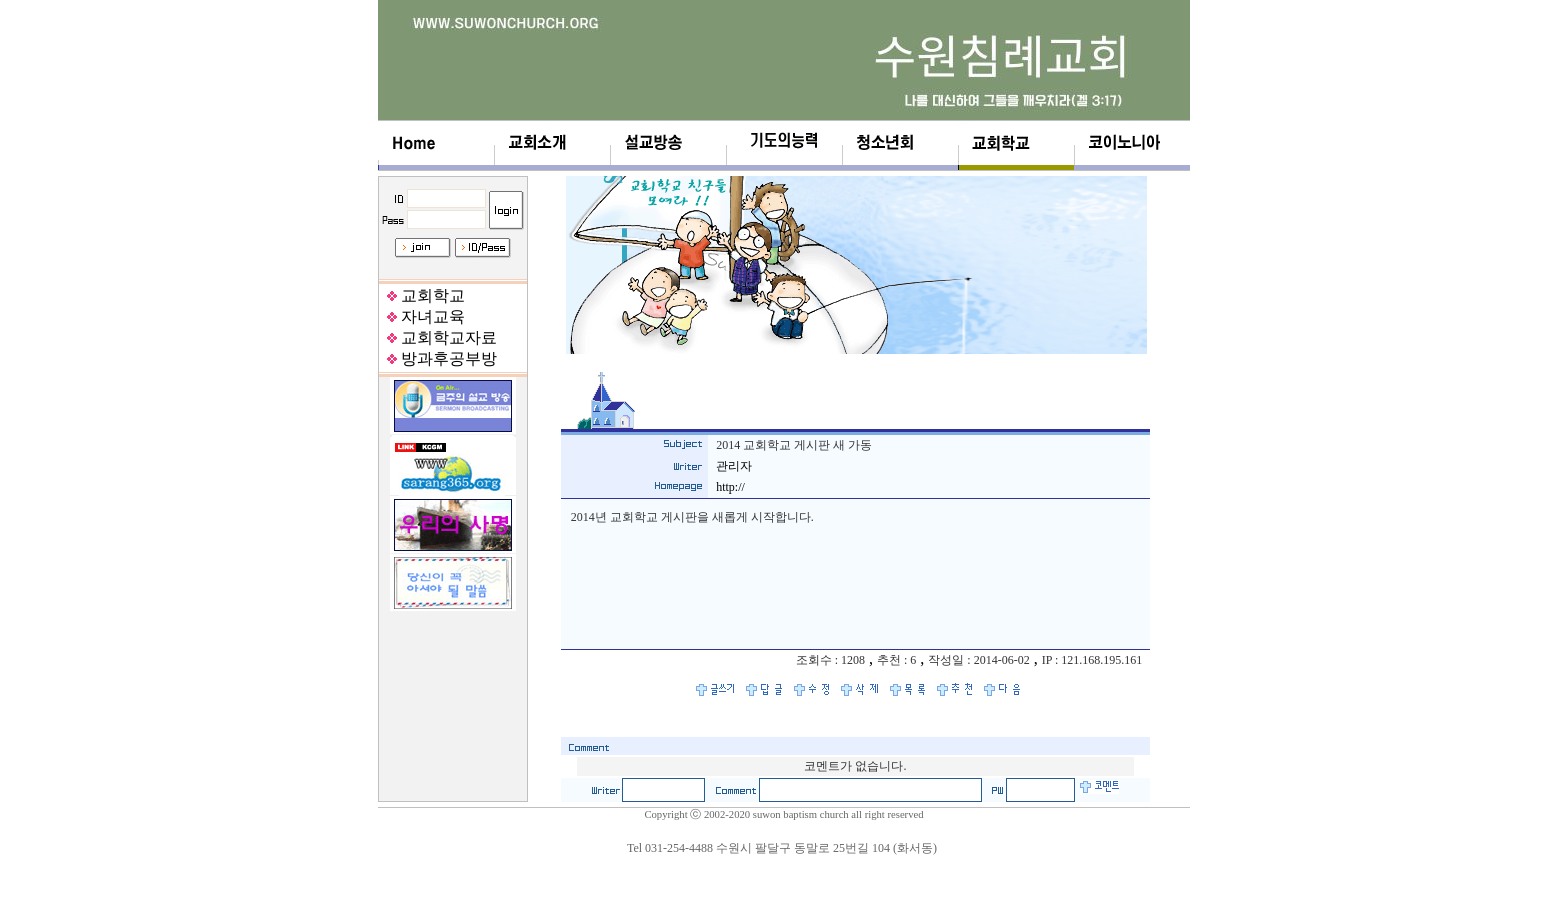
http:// (730, 487)
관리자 (734, 466)
